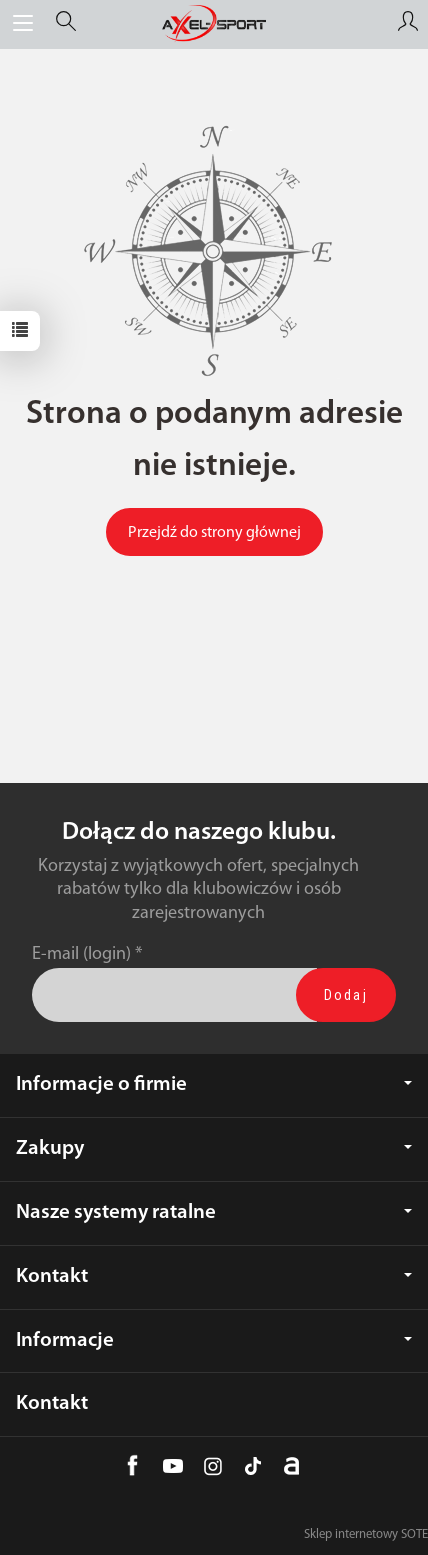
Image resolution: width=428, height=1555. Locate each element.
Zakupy (214, 1148)
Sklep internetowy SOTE (366, 1534)
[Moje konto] (408, 24)
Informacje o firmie (214, 1084)
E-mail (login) (81, 954)
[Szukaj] (66, 24)
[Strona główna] (214, 24)
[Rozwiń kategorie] (23, 24)
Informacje (214, 1340)
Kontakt (214, 1276)
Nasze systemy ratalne (214, 1212)
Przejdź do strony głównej (214, 533)
